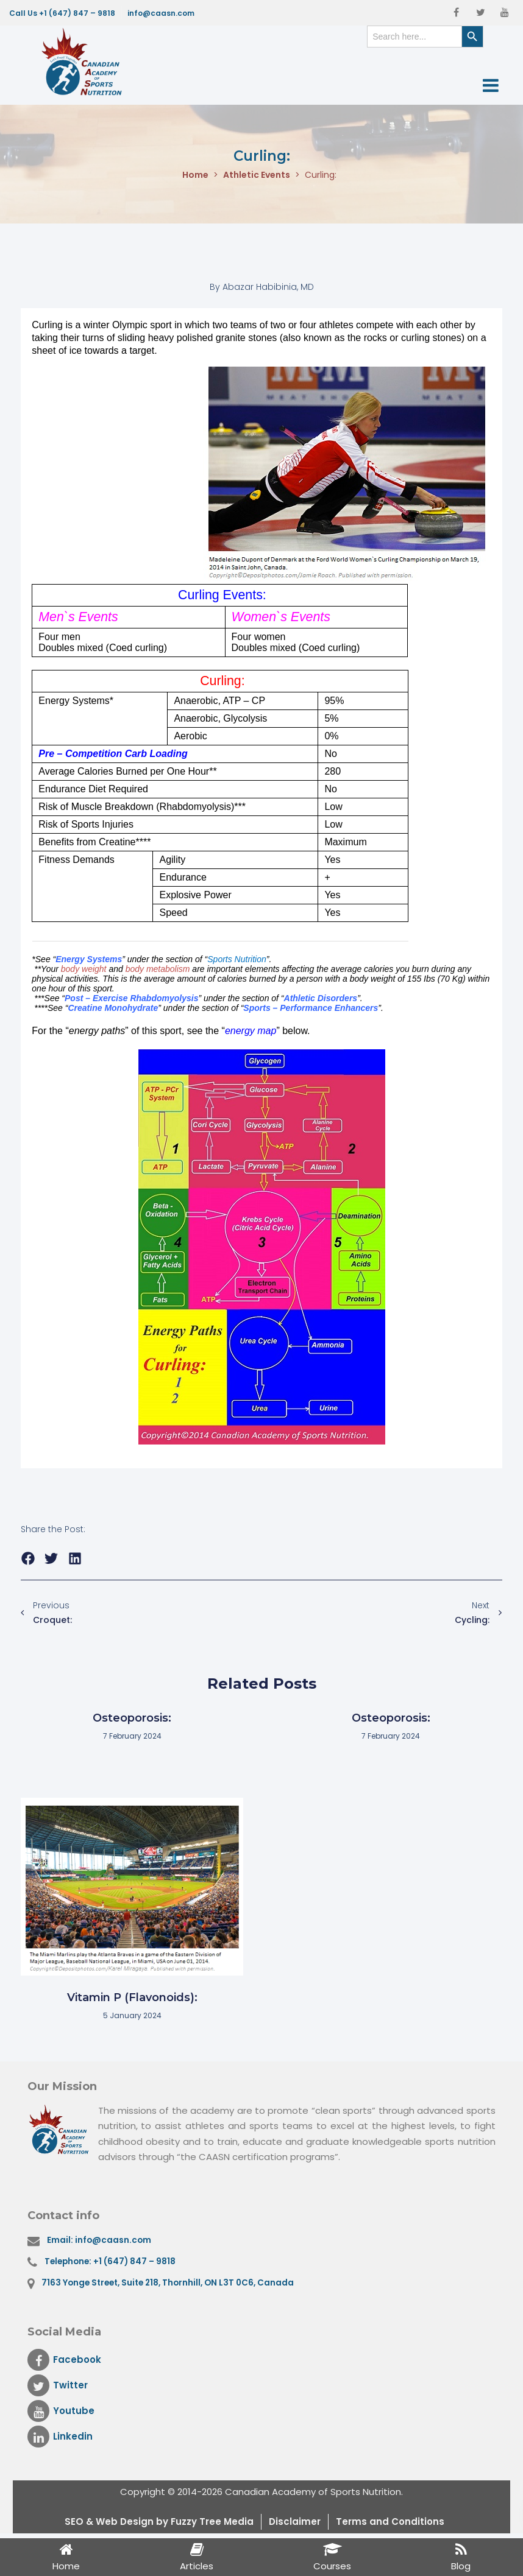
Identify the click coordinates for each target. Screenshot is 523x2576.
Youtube (60, 2411)
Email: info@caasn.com (99, 2240)
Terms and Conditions (390, 2521)
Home (195, 174)
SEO (75, 2521)
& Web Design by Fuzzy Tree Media (170, 2521)
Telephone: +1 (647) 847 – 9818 (110, 2261)
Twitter (57, 2385)
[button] (28, 1559)
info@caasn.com (160, 13)
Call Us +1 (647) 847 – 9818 (62, 13)
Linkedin (60, 2437)
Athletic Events (256, 174)
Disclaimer (295, 2521)
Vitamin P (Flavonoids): (132, 1997)
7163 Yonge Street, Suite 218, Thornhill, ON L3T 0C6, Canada (167, 2283)
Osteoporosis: (132, 1718)
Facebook (64, 2360)
